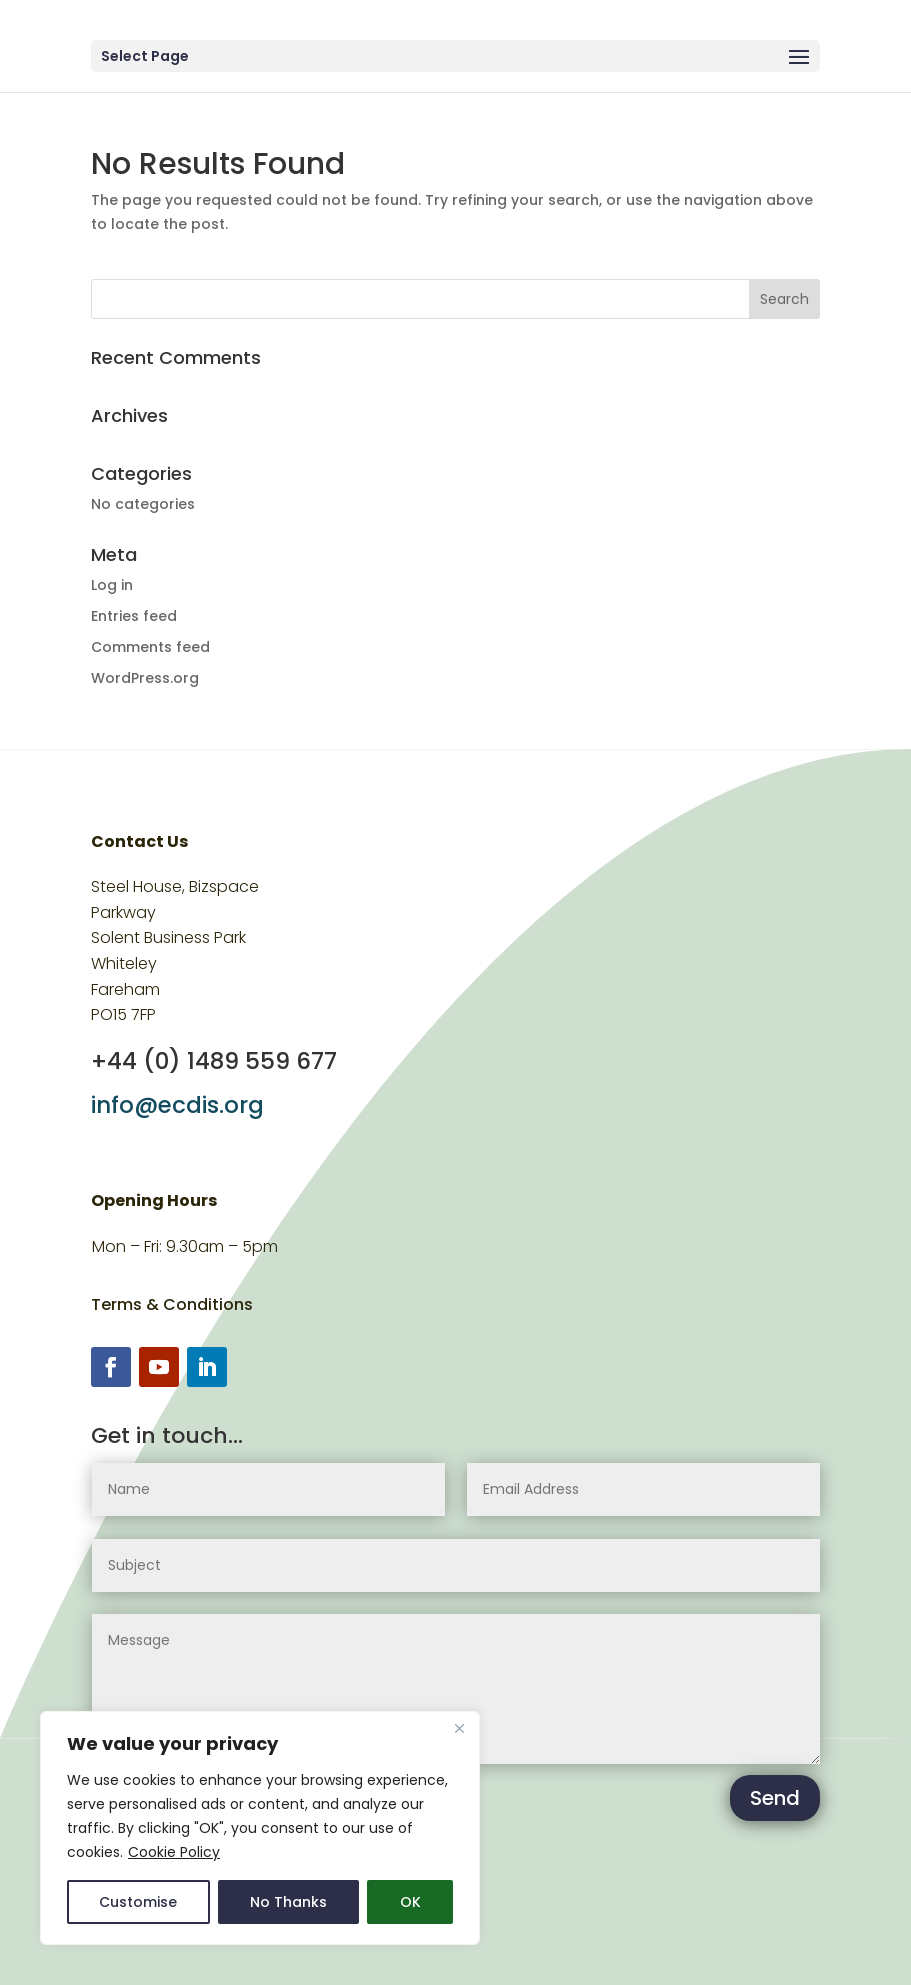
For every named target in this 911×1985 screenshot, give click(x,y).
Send (775, 1798)
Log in (112, 585)
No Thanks (288, 1902)
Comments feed (150, 647)
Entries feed (134, 616)
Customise (138, 1902)
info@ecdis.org (177, 1105)
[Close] (459, 1728)
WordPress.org (145, 678)
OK (410, 1902)
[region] (260, 1828)
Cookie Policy (174, 1852)
